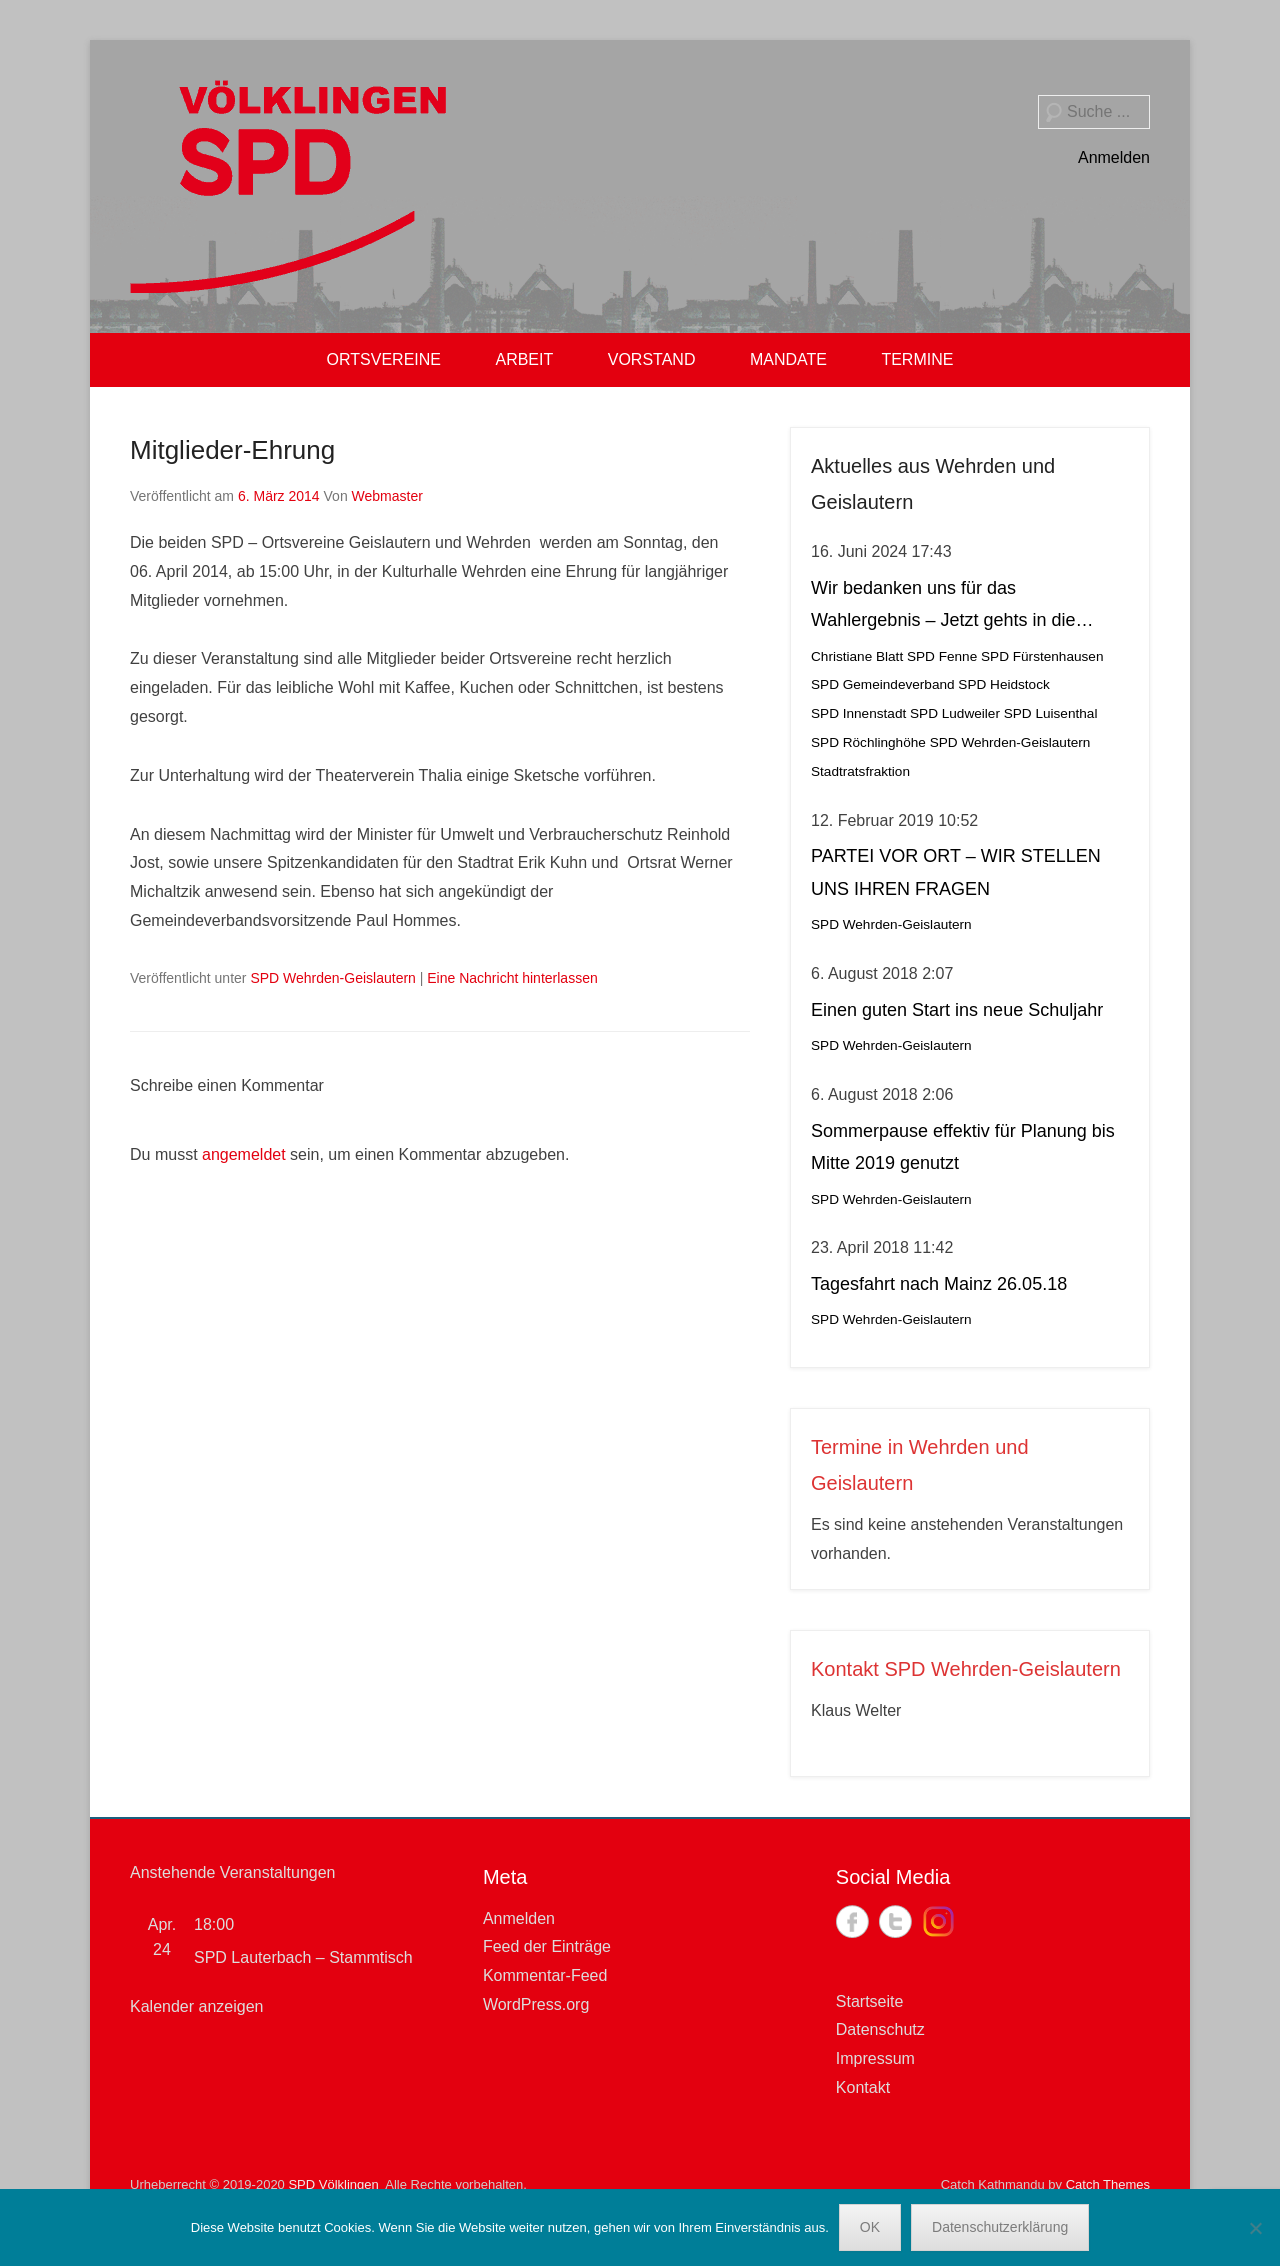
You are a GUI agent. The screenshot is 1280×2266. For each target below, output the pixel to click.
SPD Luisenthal (1051, 713)
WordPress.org (536, 2004)
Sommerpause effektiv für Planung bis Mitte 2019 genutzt (963, 1147)
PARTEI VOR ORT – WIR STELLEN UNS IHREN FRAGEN (956, 872)
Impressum (875, 2058)
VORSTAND (652, 359)
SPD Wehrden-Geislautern (332, 978)
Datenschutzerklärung (1000, 2227)
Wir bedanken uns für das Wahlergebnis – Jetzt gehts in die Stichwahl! (943, 607)
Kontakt (863, 2087)
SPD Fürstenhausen (1042, 656)
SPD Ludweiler (955, 713)
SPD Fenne (942, 656)
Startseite (870, 2001)
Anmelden (1114, 157)
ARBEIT (524, 359)
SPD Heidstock (1003, 684)
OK (870, 2227)
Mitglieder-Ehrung (232, 450)
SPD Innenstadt (858, 713)
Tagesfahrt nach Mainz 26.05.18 (939, 1284)
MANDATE (788, 359)
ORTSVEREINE (384, 359)
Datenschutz (880, 2029)
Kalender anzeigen (196, 2006)
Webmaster (387, 496)
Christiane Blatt (857, 656)
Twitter (895, 1921)
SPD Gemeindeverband (883, 684)
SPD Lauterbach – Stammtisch (303, 1957)
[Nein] (1255, 2228)
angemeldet (244, 1154)
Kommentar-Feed (545, 1975)
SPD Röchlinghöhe (868, 742)
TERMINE (917, 359)
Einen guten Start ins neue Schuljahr (957, 1010)
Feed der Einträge (547, 1946)
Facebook (852, 1921)
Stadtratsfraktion (860, 771)
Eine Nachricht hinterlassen (512, 978)
